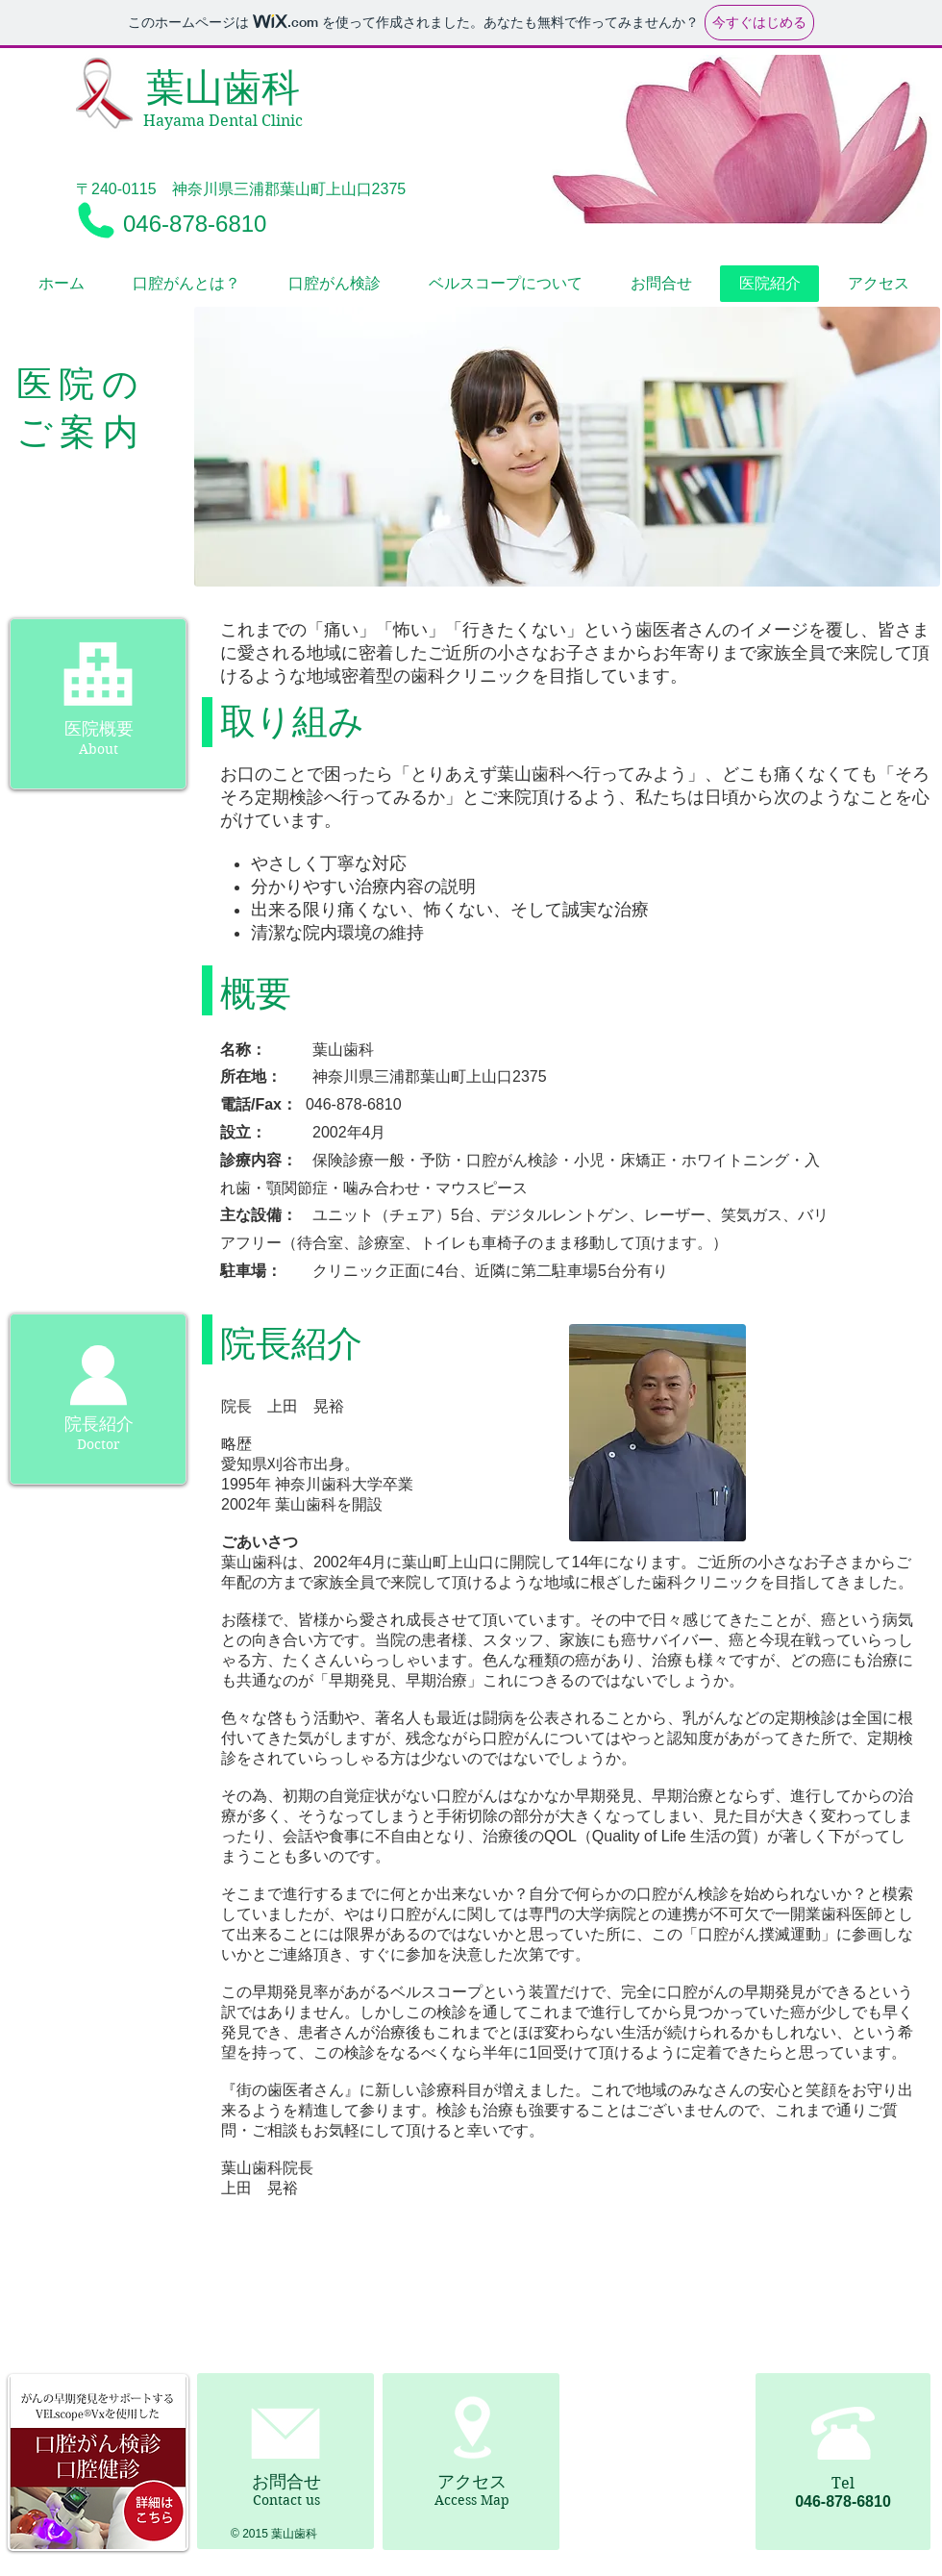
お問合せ (286, 2481)
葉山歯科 (223, 88)
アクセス (472, 2481)
